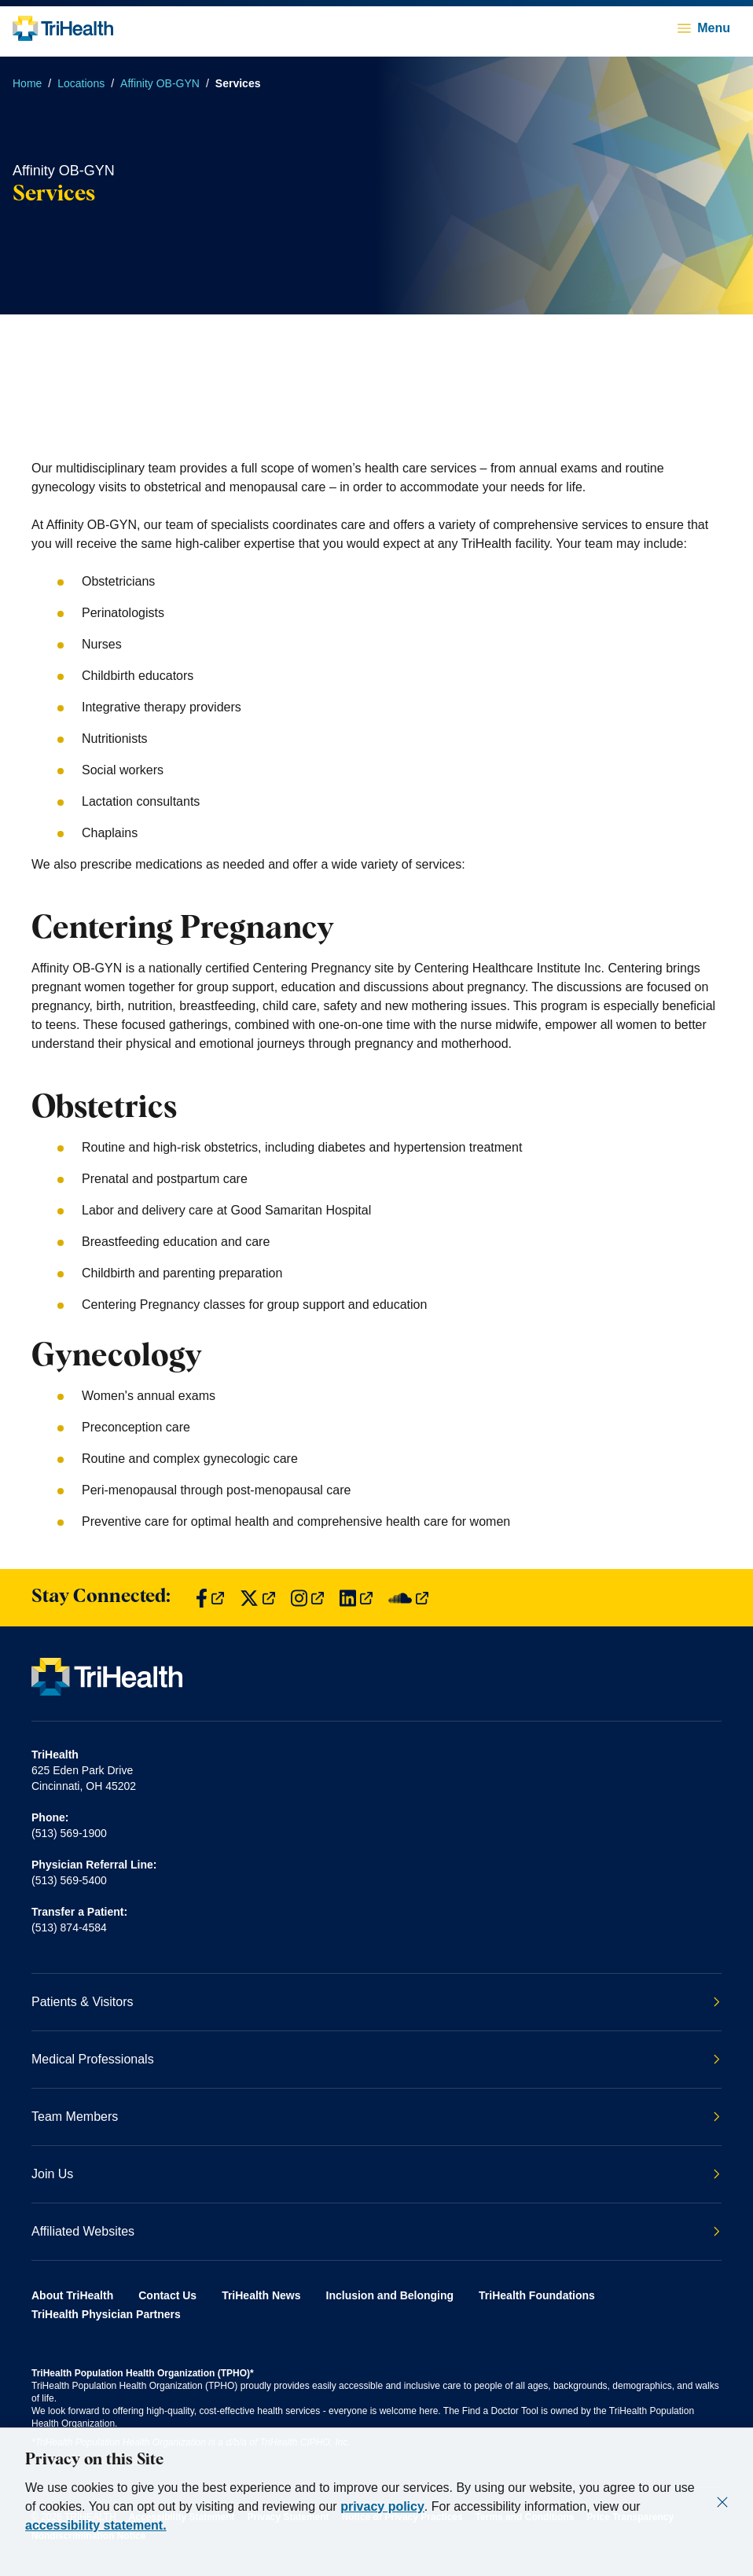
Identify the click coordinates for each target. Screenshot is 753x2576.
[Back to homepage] (63, 28)
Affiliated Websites (375, 2231)
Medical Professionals (375, 2059)
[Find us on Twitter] (257, 1598)
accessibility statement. (96, 2525)
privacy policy (382, 2506)
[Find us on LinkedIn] (356, 1598)
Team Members (375, 2116)
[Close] (722, 2502)
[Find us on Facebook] (209, 1598)
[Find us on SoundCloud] (408, 1598)
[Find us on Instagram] (307, 1598)
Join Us (375, 2174)
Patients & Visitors (375, 2001)
